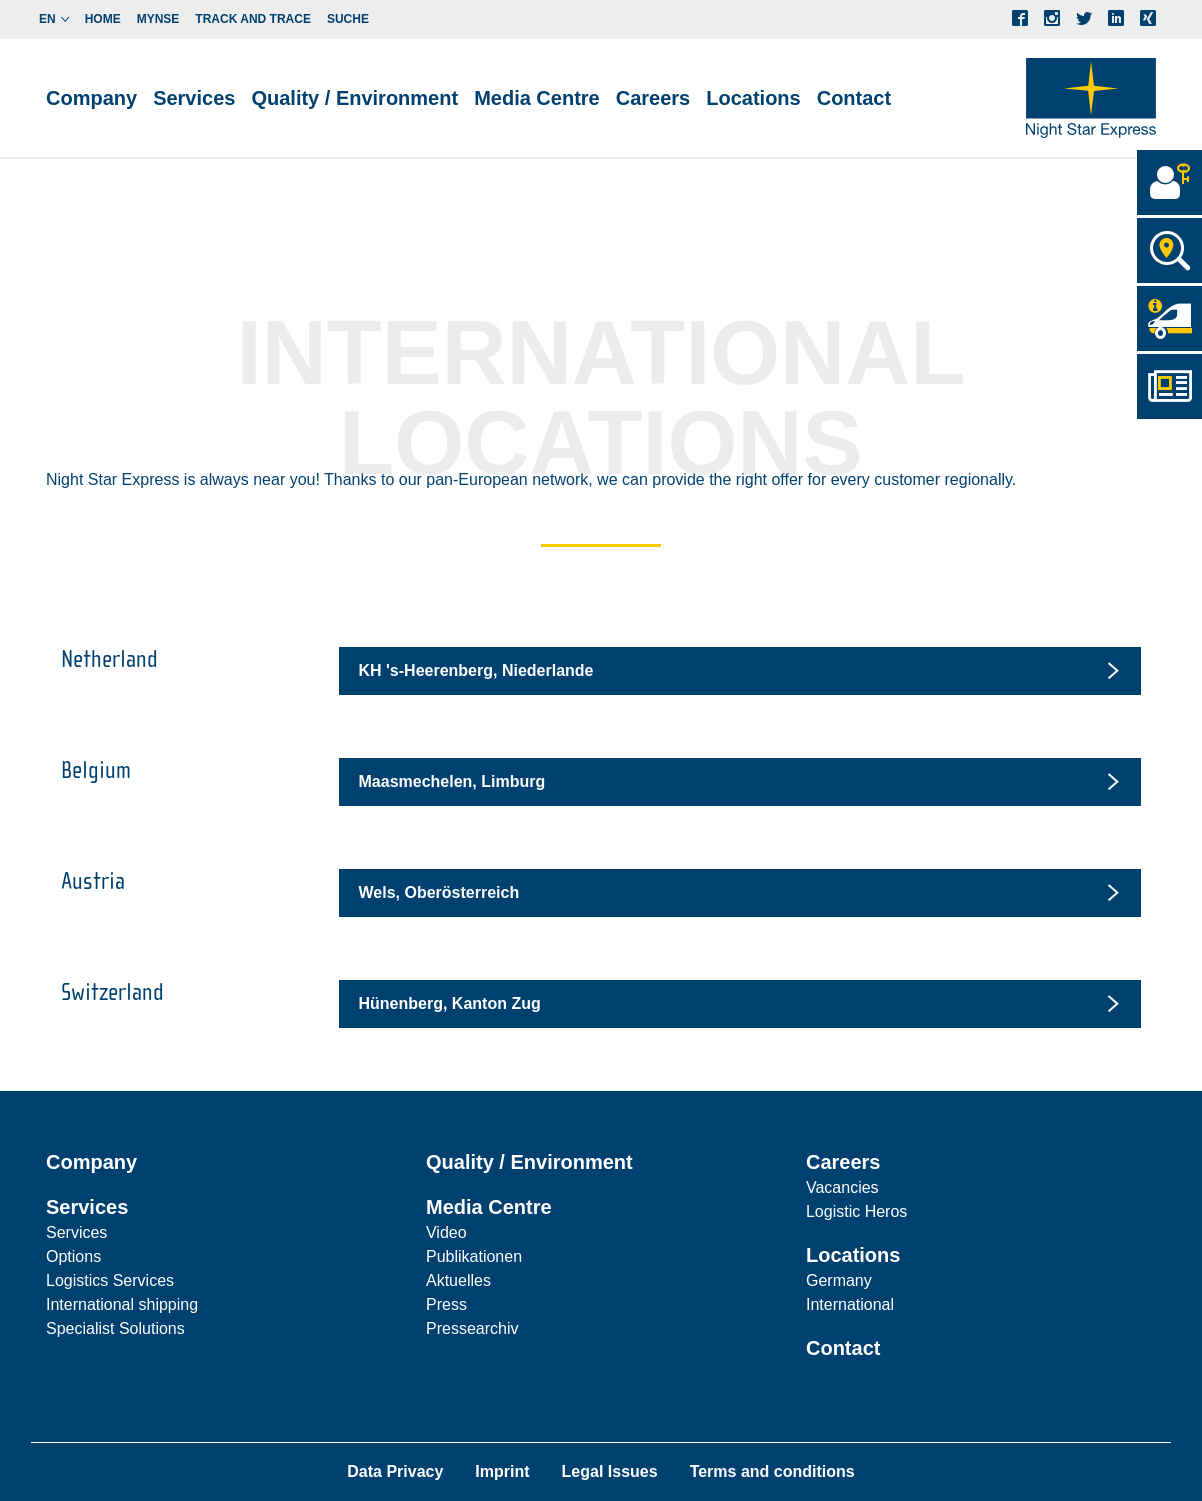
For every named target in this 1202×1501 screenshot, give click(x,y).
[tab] (740, 671)
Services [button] (194, 98)
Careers (843, 1162)
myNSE (158, 19)
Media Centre (489, 1207)
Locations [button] (753, 98)
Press (446, 1304)
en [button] (47, 19)
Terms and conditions (772, 1471)
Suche (348, 19)
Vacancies (842, 1187)
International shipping (122, 1304)
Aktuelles (458, 1280)
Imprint (502, 1471)
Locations (853, 1255)
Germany (839, 1280)
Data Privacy (395, 1471)
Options (73, 1256)
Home (103, 19)
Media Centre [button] (537, 98)
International (850, 1304)
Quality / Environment (354, 98)
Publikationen (474, 1256)
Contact (854, 98)
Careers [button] (653, 98)
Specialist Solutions (115, 1328)
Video (446, 1232)
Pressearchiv (472, 1328)
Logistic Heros (856, 1211)
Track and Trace (253, 19)
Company (91, 98)
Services (87, 1207)
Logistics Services (110, 1280)
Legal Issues (610, 1471)
